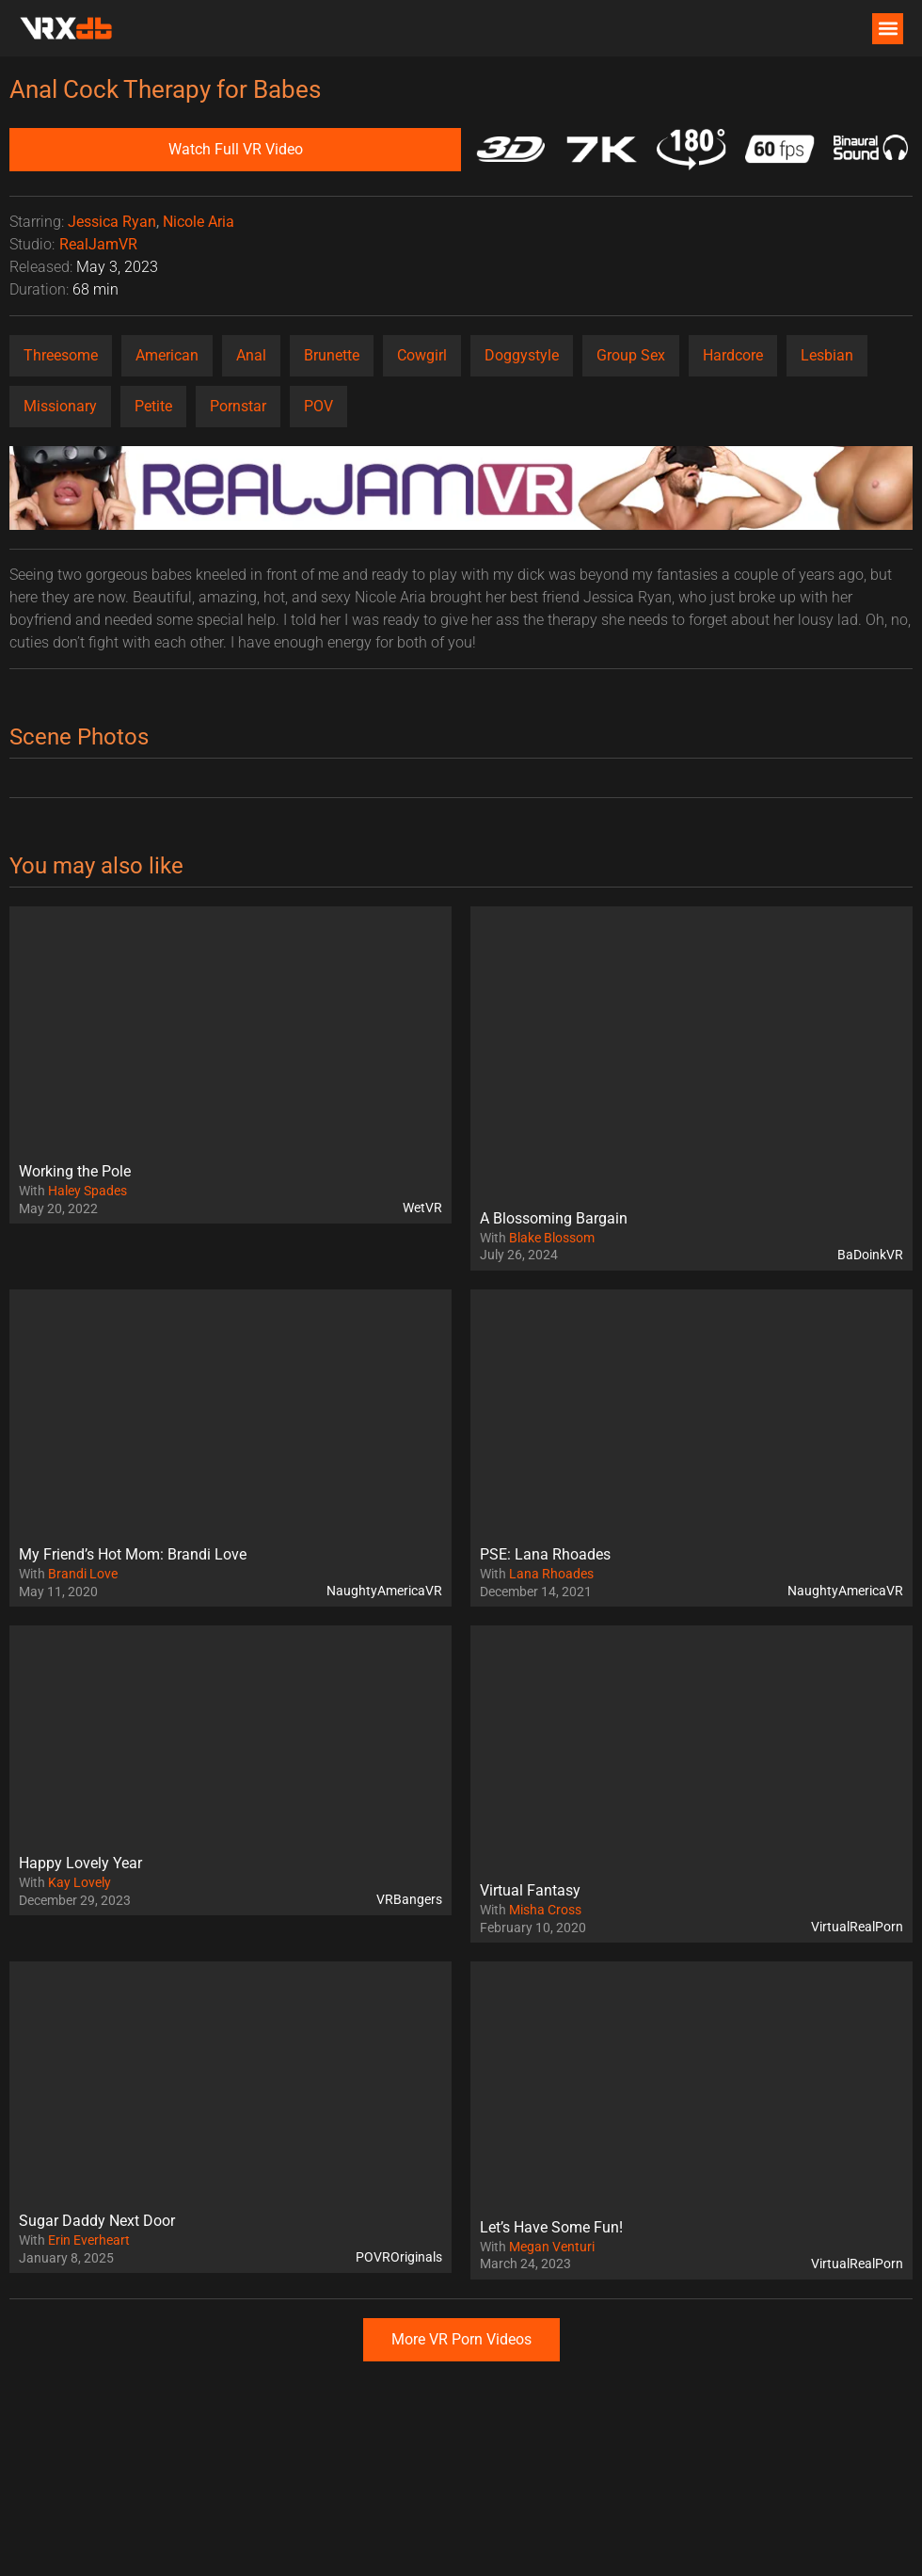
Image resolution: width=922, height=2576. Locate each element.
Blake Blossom (552, 1237)
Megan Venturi (552, 2246)
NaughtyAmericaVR (384, 1590)
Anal (251, 355)
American (167, 355)
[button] (887, 28)
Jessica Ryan (112, 222)
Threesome (61, 355)
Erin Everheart (89, 2240)
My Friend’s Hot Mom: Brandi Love (132, 1554)
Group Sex (630, 355)
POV (318, 406)
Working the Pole (75, 1171)
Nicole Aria (198, 222)
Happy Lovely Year (80, 1863)
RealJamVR (98, 244)
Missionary (60, 406)
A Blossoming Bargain (554, 1218)
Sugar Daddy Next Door (97, 2221)
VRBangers (409, 1899)
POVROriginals (399, 2256)
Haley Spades (87, 1190)
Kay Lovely (79, 1882)
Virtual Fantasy (530, 1890)
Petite (153, 406)
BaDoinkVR (870, 1254)
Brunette (331, 355)
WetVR (422, 1207)
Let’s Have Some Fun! (551, 2227)
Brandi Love (83, 1573)
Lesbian (827, 355)
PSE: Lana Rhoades (545, 1554)
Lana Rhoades (551, 1573)
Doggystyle (522, 355)
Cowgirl (422, 355)
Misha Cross (545, 1909)
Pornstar (238, 406)
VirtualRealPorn (857, 1926)
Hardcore (733, 355)
